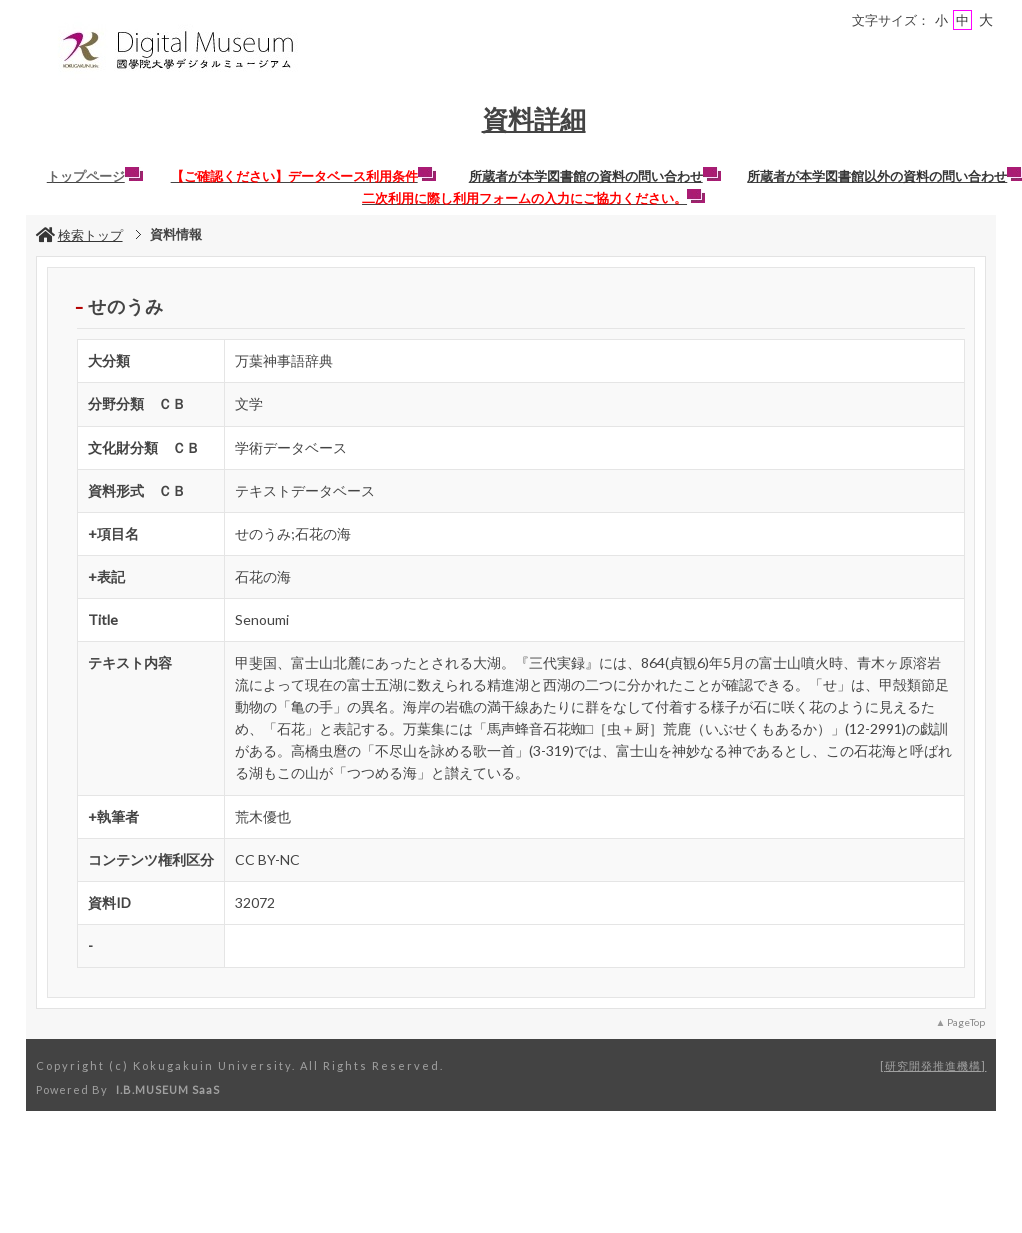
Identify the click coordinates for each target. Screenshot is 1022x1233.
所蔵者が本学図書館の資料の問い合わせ (595, 176)
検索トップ (79, 235)
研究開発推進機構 (933, 1065)
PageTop (966, 1022)
